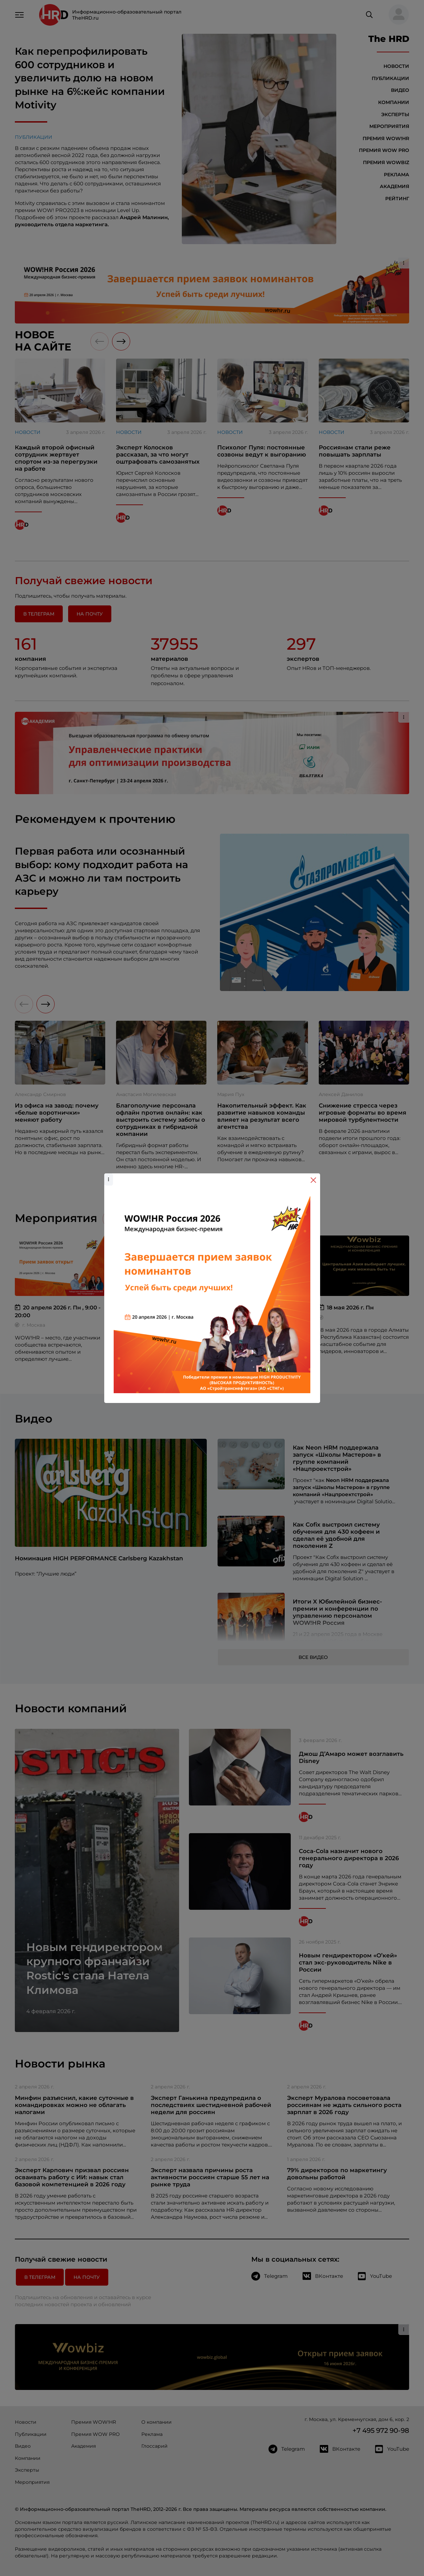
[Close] (313, 1180)
